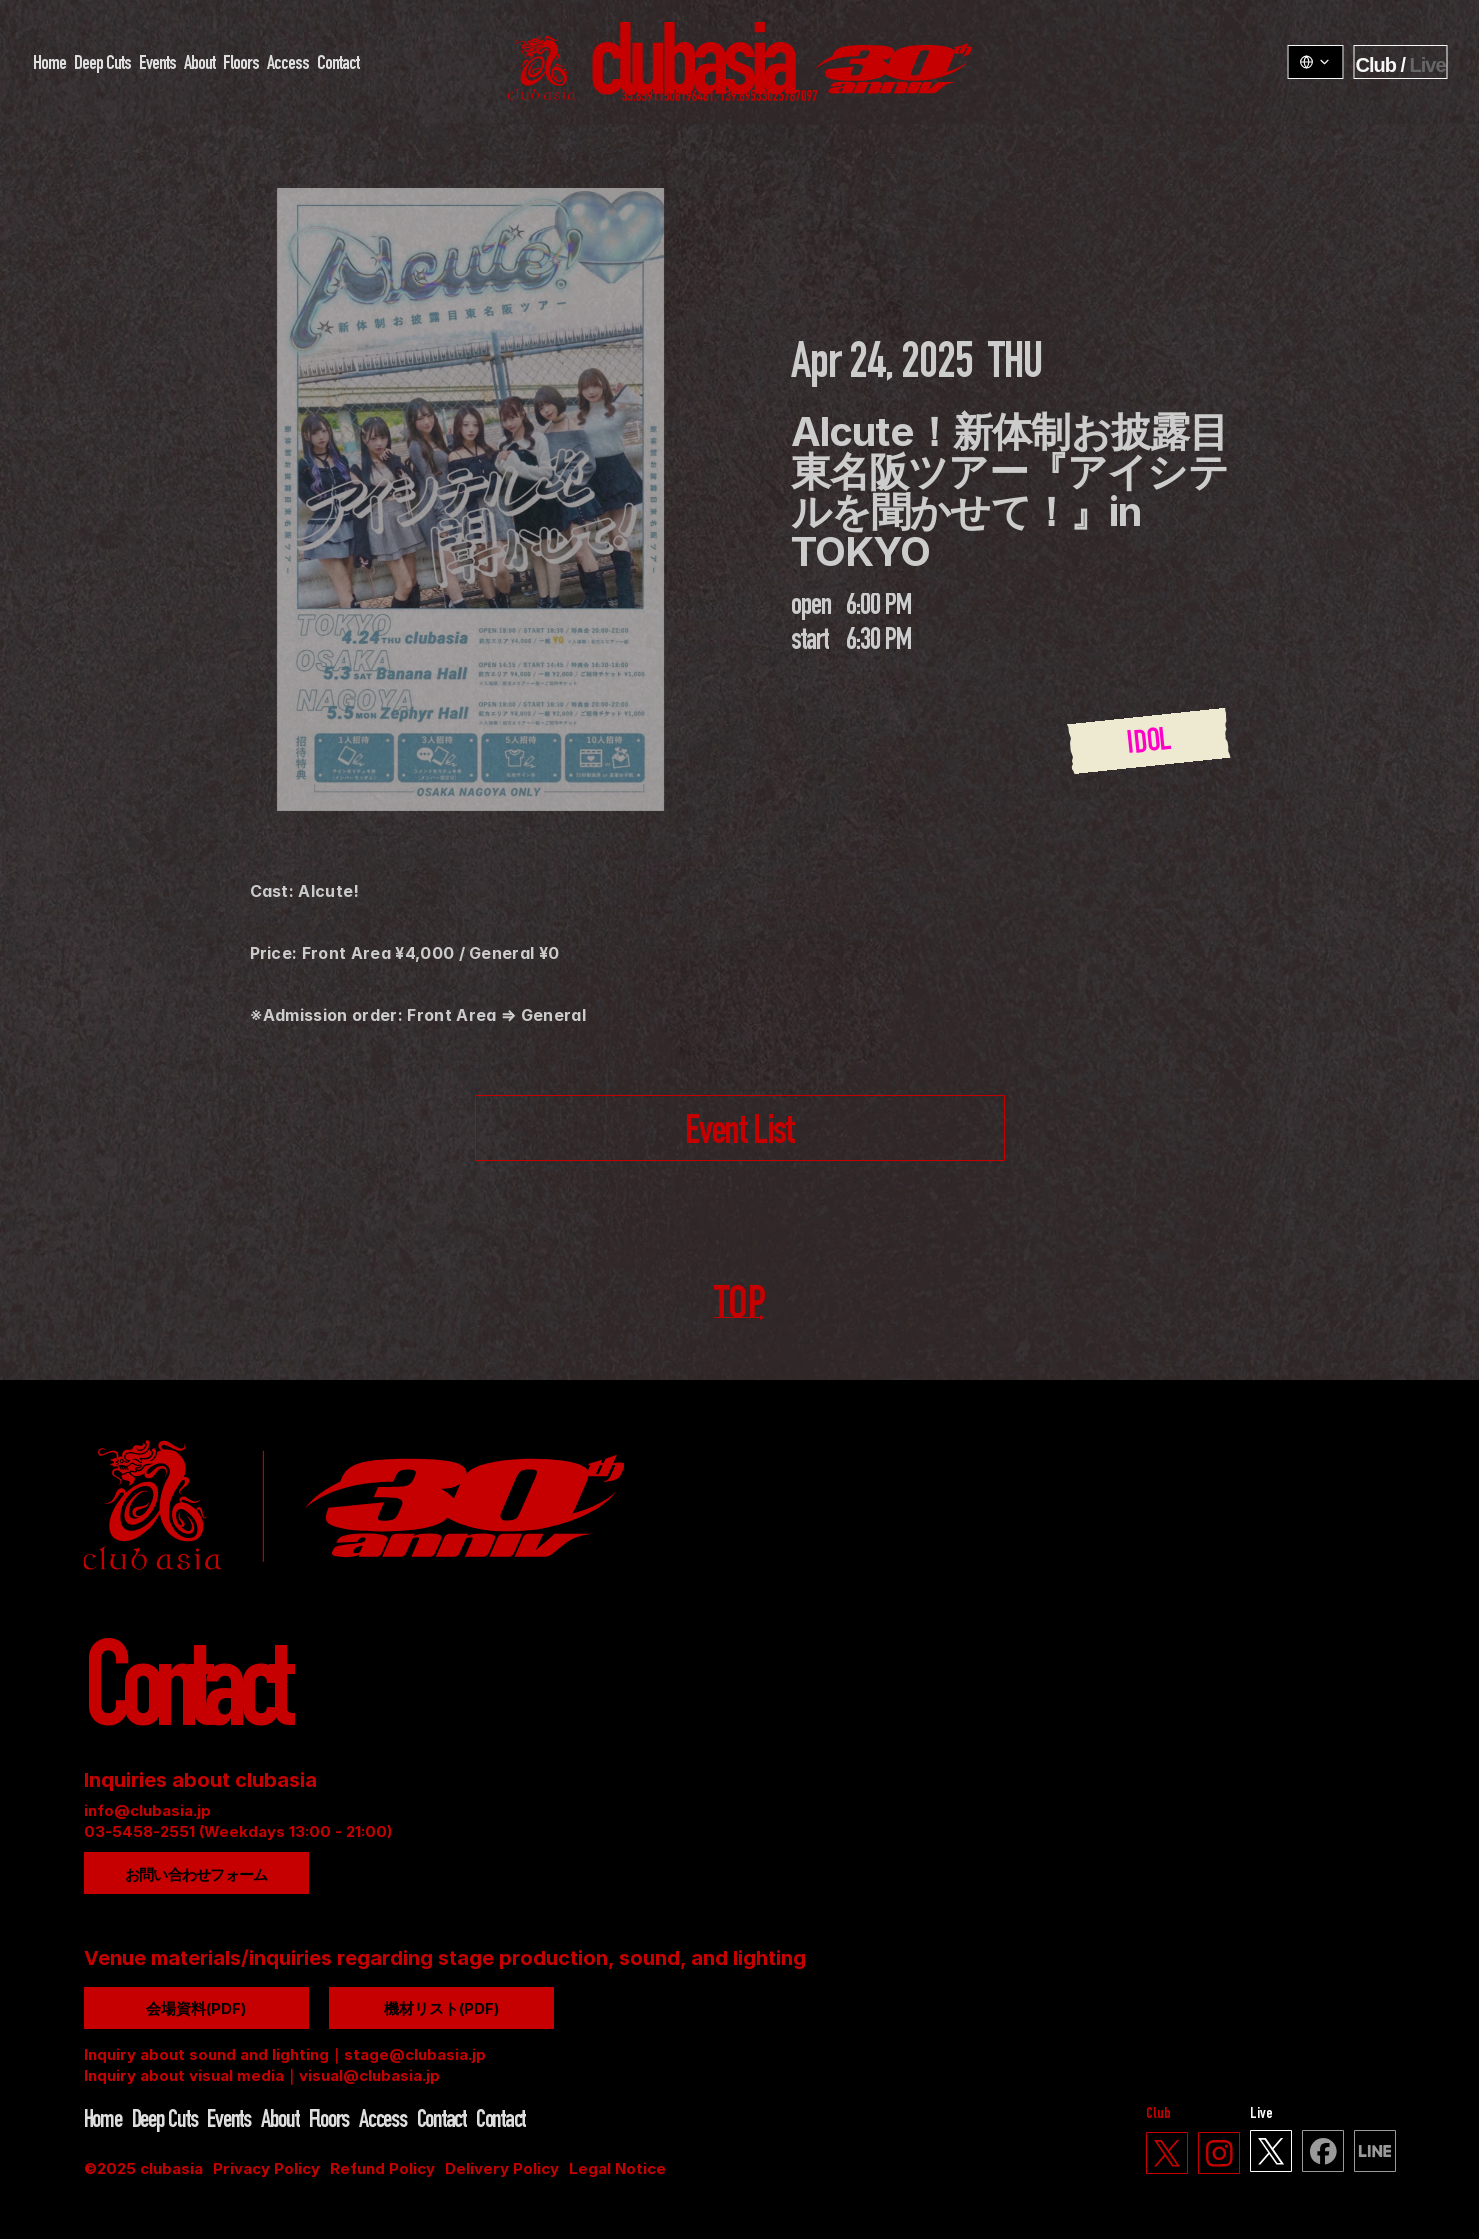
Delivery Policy (502, 2168)
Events (156, 65)
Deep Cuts (101, 65)
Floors (240, 65)
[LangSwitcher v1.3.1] (1315, 62)
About (198, 65)
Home (48, 65)
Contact (337, 65)
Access (287, 65)
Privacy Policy (266, 2168)
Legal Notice (617, 2168)
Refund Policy (382, 2168)
